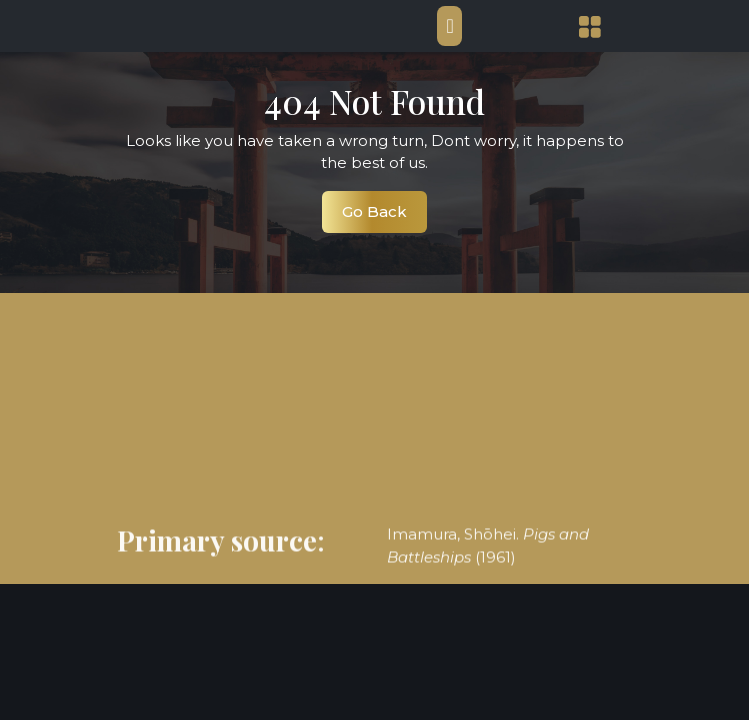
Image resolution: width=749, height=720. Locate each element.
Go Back (384, 217)
